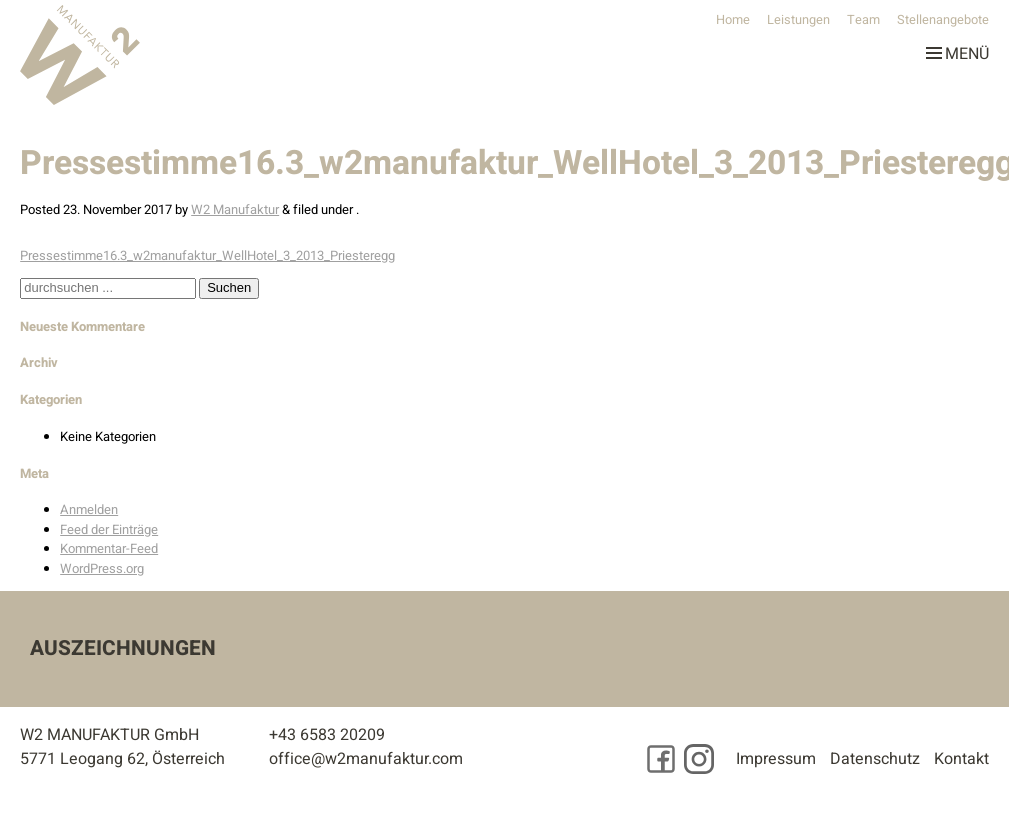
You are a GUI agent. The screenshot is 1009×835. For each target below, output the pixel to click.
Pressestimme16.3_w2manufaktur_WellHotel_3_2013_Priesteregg (207, 255)
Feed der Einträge (109, 529)
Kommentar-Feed (109, 548)
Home (733, 20)
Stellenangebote (943, 20)
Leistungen (798, 20)
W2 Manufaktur (235, 209)
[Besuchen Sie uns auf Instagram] (699, 759)
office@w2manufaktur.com (366, 759)
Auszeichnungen (123, 648)
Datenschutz (875, 759)
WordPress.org (102, 568)
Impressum (776, 759)
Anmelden (89, 509)
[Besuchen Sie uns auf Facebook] (661, 759)
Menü (957, 50)
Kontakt (961, 759)
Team (863, 20)
